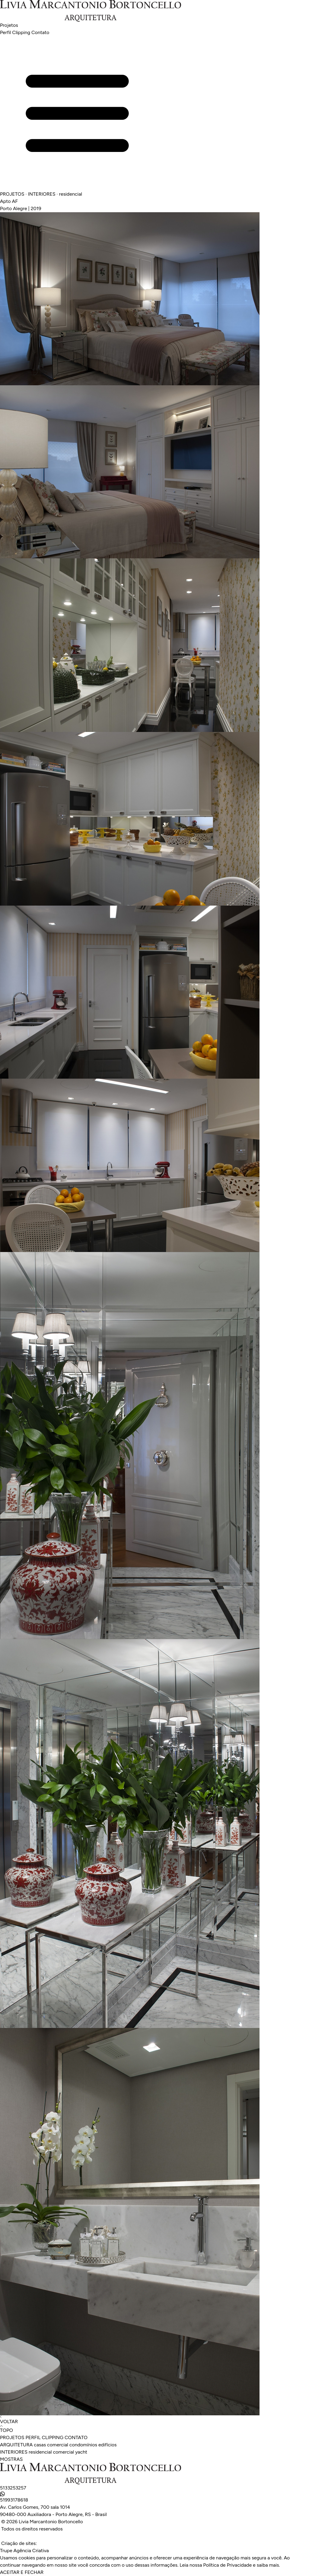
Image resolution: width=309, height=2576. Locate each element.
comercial (57, 2445)
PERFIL (32, 2437)
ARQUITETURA (16, 2445)
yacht (81, 2452)
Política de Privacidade (227, 2565)
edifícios (107, 2445)
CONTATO (76, 2437)
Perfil (5, 32)
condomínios (83, 2445)
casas (40, 2445)
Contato (40, 32)
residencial (40, 2452)
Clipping (21, 32)
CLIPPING (53, 2437)
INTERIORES (13, 2452)
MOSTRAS (11, 2459)
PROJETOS (12, 2437)
